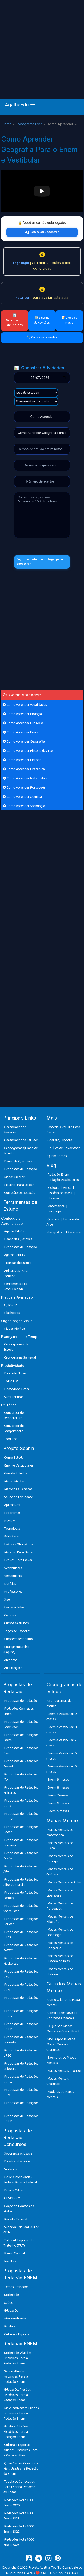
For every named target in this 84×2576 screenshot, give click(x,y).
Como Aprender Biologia (22, 714)
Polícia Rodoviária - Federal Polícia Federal (20, 2179)
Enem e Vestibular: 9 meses (61, 1716)
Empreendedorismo (18, 1639)
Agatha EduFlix (15, 1231)
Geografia (54, 1232)
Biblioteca (11, 1536)
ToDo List (11, 1381)
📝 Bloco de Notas (69, 320)
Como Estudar (14, 1457)
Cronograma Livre (29, 124)
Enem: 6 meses (58, 1803)
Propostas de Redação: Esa (20, 1750)
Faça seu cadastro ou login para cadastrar (39, 562)
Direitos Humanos (17, 2161)
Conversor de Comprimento (13, 1428)
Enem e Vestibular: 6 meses (61, 1756)
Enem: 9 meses (58, 1779)
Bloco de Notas (15, 1373)
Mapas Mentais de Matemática (59, 1832)
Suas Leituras (13, 1397)
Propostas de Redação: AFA (20, 1869)
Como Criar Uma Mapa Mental (63, 2002)
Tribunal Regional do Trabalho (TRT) (18, 2243)
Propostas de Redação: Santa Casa (20, 1908)
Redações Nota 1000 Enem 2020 (18, 2502)
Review (9, 1520)
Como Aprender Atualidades (25, 705)
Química (53, 1219)
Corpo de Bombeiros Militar (18, 2208)
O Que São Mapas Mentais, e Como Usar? (62, 2028)
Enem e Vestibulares (19, 1465)
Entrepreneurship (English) (16, 1649)
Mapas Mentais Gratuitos (57, 2081)
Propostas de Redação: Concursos (20, 1724)
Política (9, 2326)
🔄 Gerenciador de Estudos (15, 320)
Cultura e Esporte (17, 2334)
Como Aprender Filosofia (23, 723)
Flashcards (12, 1313)
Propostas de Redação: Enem (20, 1737)
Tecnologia (12, 1528)
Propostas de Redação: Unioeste (20, 2040)
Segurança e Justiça (18, 2153)
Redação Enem (58, 1174)
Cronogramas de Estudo (15, 1347)
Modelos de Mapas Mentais (60, 2094)
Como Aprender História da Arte (28, 751)
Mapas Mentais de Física (59, 1845)
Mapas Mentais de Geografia (59, 1945)
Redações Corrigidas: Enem (18, 1711)
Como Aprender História (22, 760)
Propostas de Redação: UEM (20, 1987)
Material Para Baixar (19, 1185)
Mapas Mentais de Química (59, 1872)
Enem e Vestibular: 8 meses (61, 1729)
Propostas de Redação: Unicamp (20, 1842)
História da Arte (62, 1222)
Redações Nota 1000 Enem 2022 (18, 2529)
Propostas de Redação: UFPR (20, 2026)
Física (67, 1188)
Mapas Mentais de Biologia (59, 1858)
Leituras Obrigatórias (19, 1544)
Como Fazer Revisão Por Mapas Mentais (61, 2015)
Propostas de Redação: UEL (20, 2000)
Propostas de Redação (20, 1169)
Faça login (21, 263)
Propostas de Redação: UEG (20, 1974)
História (53, 1198)
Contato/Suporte (59, 1140)
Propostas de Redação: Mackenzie (20, 1961)
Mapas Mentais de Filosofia (59, 1919)
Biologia (53, 1188)
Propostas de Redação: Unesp (20, 1829)
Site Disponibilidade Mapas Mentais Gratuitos (60, 2044)
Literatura (73, 1232)
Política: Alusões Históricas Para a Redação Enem (15, 2432)
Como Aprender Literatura (24, 769)
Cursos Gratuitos (16, 1623)
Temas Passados (16, 2287)
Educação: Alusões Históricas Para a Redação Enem (17, 2395)
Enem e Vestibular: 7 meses (61, 1742)
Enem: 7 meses (58, 1795)
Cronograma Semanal (20, 1357)
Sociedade (11, 2295)
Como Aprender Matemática (25, 778)
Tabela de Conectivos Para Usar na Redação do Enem (19, 2487)
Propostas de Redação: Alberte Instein (20, 1882)
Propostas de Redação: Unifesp (20, 1921)
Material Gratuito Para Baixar (63, 1129)
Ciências (10, 1615)
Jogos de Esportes (17, 1631)
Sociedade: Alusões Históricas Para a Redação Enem (17, 2358)
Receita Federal (15, 2219)
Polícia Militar (14, 2190)
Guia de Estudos (15, 1473)
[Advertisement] (42, 44)
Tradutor (10, 1439)
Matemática (56, 1206)
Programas (12, 1513)
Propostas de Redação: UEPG (20, 2013)
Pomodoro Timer (16, 1389)
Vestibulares (13, 1568)
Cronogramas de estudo (58, 1703)
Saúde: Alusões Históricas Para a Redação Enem (15, 2377)
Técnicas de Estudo (18, 1263)
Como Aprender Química (22, 797)
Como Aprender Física (20, 732)
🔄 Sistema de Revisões (42, 320)
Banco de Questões (18, 1161)
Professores (13, 1591)
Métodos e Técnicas (18, 1489)
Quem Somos (57, 1156)
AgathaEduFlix (14, 1255)
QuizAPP (10, 1305)
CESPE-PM (12, 2198)
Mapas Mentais (15, 1177)
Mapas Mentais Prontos (64, 2071)
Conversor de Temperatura (13, 1415)
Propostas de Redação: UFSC (20, 2053)
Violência (10, 2169)
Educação (11, 2310)
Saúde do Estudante (18, 1497)
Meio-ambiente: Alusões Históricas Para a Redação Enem (21, 2413)
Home (7, 124)
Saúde (8, 2302)
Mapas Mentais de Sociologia (59, 1932)
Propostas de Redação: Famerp (20, 1895)
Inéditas (10, 2261)
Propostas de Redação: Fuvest (20, 1764)
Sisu (7, 1599)
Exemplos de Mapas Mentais (61, 2060)
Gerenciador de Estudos (21, 1140)
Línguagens (55, 1211)
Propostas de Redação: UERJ (20, 1803)
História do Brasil (60, 1193)
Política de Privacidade (63, 1148)
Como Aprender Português (24, 787)
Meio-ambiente (15, 2318)
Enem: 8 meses (58, 1787)
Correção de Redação (19, 1193)
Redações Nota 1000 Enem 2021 (18, 2516)
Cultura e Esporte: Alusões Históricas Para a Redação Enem (20, 2450)
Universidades (14, 1607)
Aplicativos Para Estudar (15, 1273)
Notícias (10, 1584)
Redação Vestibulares (63, 1180)
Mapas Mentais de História (59, 1971)
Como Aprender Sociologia (24, 806)
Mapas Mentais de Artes (64, 1882)
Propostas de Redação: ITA (20, 1777)
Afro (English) (13, 1668)
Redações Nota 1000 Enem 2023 (18, 2542)
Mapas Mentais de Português (59, 1906)
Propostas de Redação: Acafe (20, 1856)
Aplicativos (12, 1505)
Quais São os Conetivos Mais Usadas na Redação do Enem (21, 2469)
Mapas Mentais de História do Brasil (59, 1958)
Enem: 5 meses (58, 1811)
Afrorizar (10, 1660)
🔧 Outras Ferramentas (42, 337)
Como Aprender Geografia (24, 741)
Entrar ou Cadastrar (42, 232)
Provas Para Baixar (18, 1560)
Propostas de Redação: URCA (20, 1934)
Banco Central (14, 2253)
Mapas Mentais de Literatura (59, 1893)
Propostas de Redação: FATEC (20, 1948)
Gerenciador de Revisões (14, 1129)
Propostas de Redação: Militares (20, 1790)
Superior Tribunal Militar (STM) (21, 2229)
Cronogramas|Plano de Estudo (20, 1150)
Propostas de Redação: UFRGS (20, 1816)
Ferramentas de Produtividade (15, 1286)
